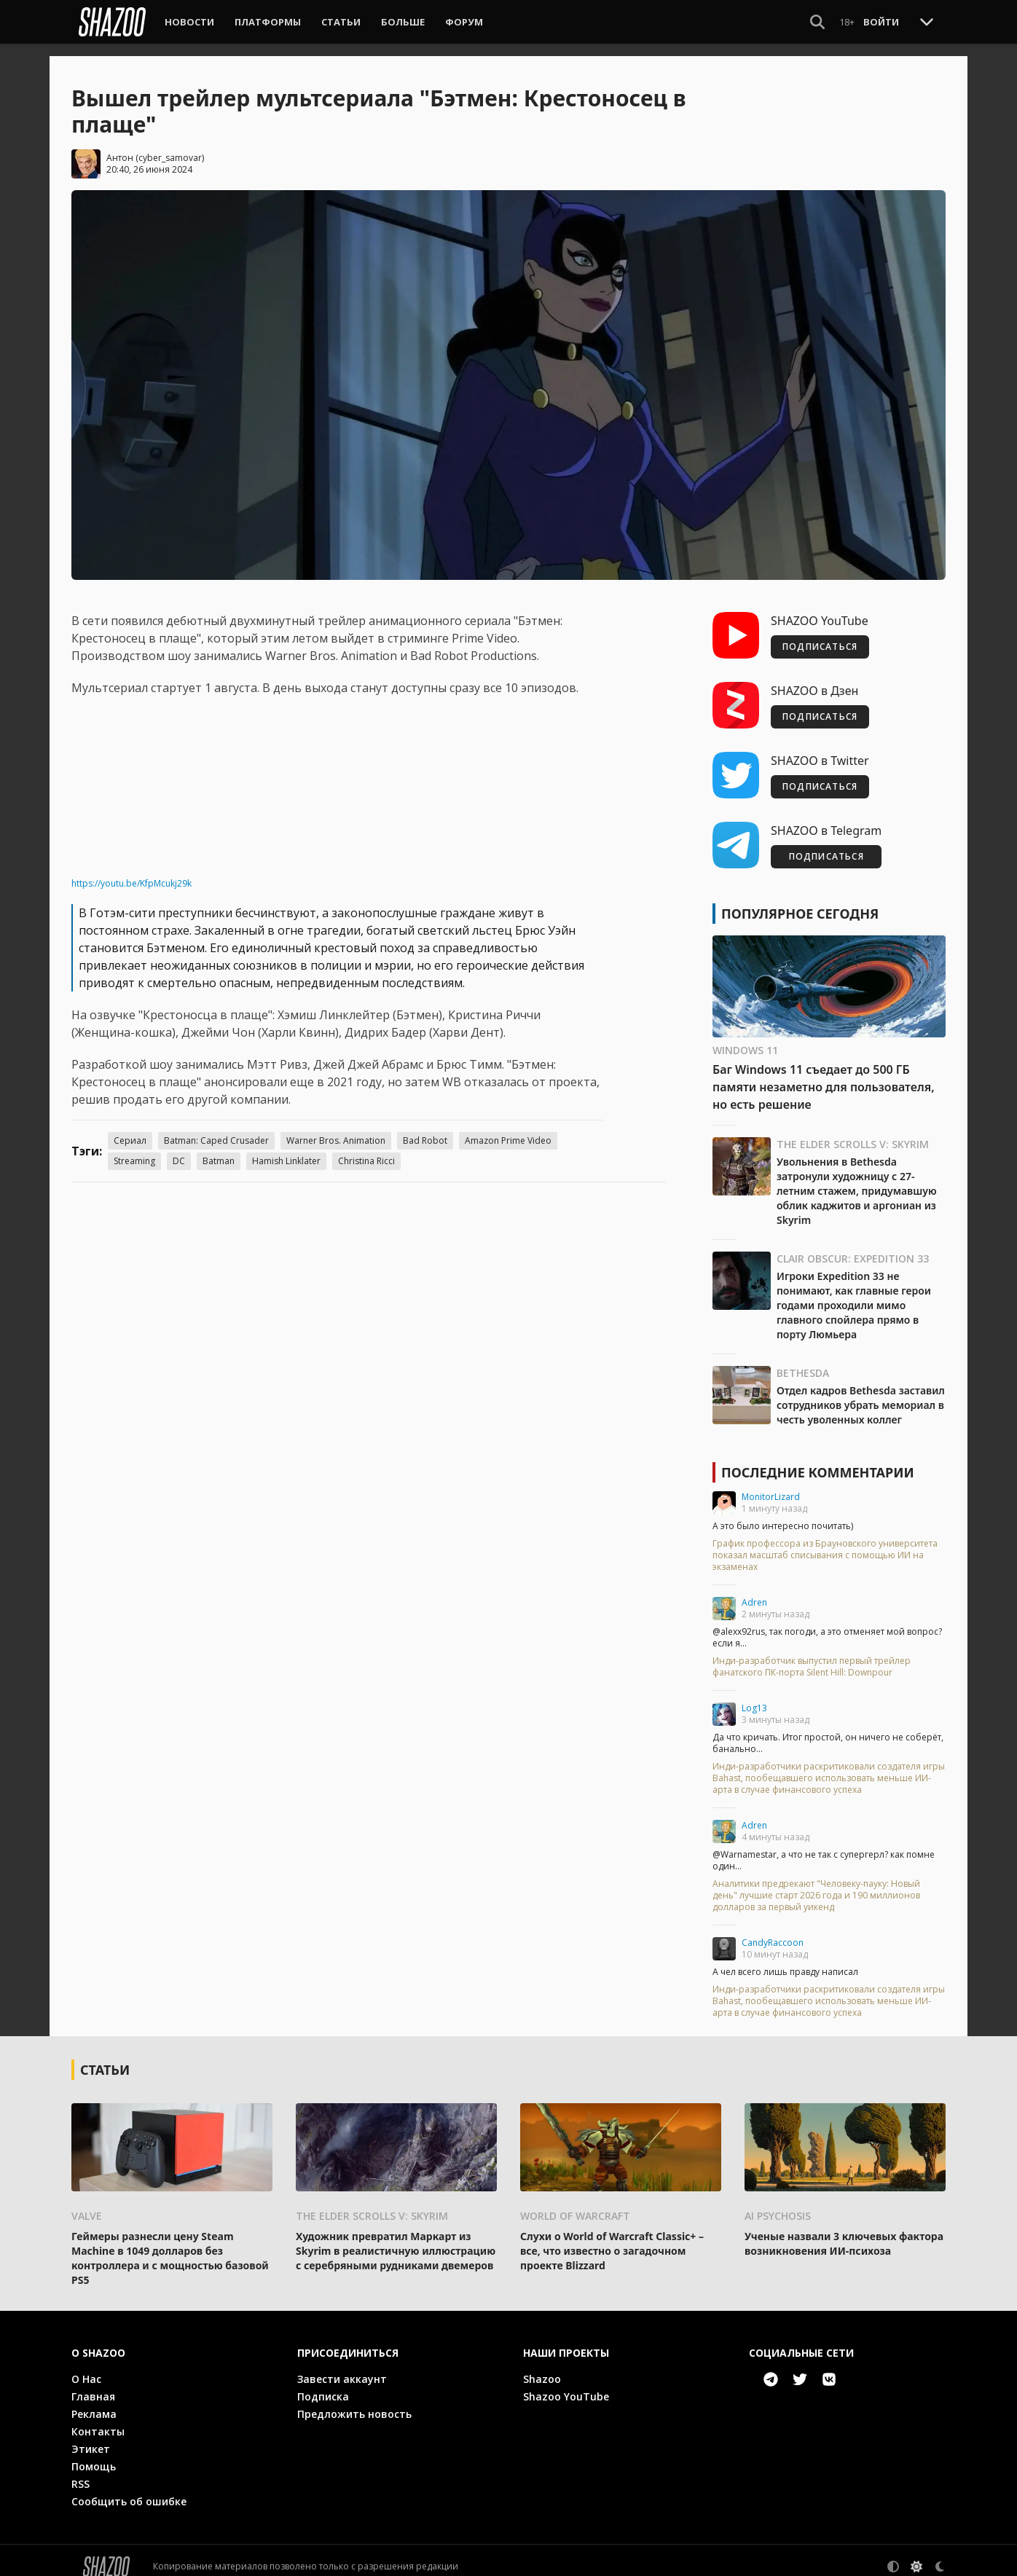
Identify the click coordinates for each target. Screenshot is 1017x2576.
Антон (119, 145)
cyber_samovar (170, 145)
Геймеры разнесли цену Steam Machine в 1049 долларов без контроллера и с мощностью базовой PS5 (170, 2245)
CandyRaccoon (773, 1931)
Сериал (130, 1129)
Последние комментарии (817, 1460)
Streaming (134, 1149)
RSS (80, 2471)
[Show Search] (817, 22)
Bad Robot (425, 1129)
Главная (93, 2384)
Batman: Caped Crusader (216, 1129)
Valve (86, 2203)
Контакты (98, 2419)
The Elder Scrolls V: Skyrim (853, 1132)
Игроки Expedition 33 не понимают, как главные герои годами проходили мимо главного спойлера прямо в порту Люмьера (854, 1293)
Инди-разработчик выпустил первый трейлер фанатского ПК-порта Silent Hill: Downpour (811, 1655)
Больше (403, 21)
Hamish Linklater (286, 1149)
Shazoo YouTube (566, 2384)
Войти (881, 21)
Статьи (341, 21)
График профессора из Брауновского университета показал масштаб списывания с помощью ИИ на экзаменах (825, 1543)
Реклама (94, 2401)
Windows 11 (745, 1038)
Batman (219, 1149)
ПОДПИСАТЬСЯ (819, 635)
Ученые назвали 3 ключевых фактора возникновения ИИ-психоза (844, 2231)
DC (179, 1149)
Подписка (323, 2384)
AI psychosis (778, 2203)
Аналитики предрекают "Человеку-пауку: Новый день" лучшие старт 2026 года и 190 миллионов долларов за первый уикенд (816, 1883)
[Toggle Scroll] (927, 21)
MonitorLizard (771, 1485)
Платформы (268, 21)
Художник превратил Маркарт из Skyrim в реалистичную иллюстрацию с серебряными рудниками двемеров (395, 2238)
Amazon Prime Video (508, 1129)
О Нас (86, 2366)
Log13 (754, 1696)
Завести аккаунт (342, 2366)
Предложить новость (354, 2401)
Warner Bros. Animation (335, 1129)
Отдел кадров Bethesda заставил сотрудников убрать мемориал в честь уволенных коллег (861, 1393)
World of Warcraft (575, 2203)
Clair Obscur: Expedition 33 (853, 1247)
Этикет (90, 2436)
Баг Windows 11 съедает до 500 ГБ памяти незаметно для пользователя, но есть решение (823, 1075)
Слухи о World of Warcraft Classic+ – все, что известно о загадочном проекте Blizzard (612, 2238)
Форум (464, 21)
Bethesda (803, 1361)
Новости (189, 21)
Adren (754, 1591)
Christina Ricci (366, 1149)
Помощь (93, 2454)
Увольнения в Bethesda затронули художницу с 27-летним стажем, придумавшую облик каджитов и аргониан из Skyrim (857, 1179)
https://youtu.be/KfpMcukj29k (131, 871)
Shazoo (542, 2366)
